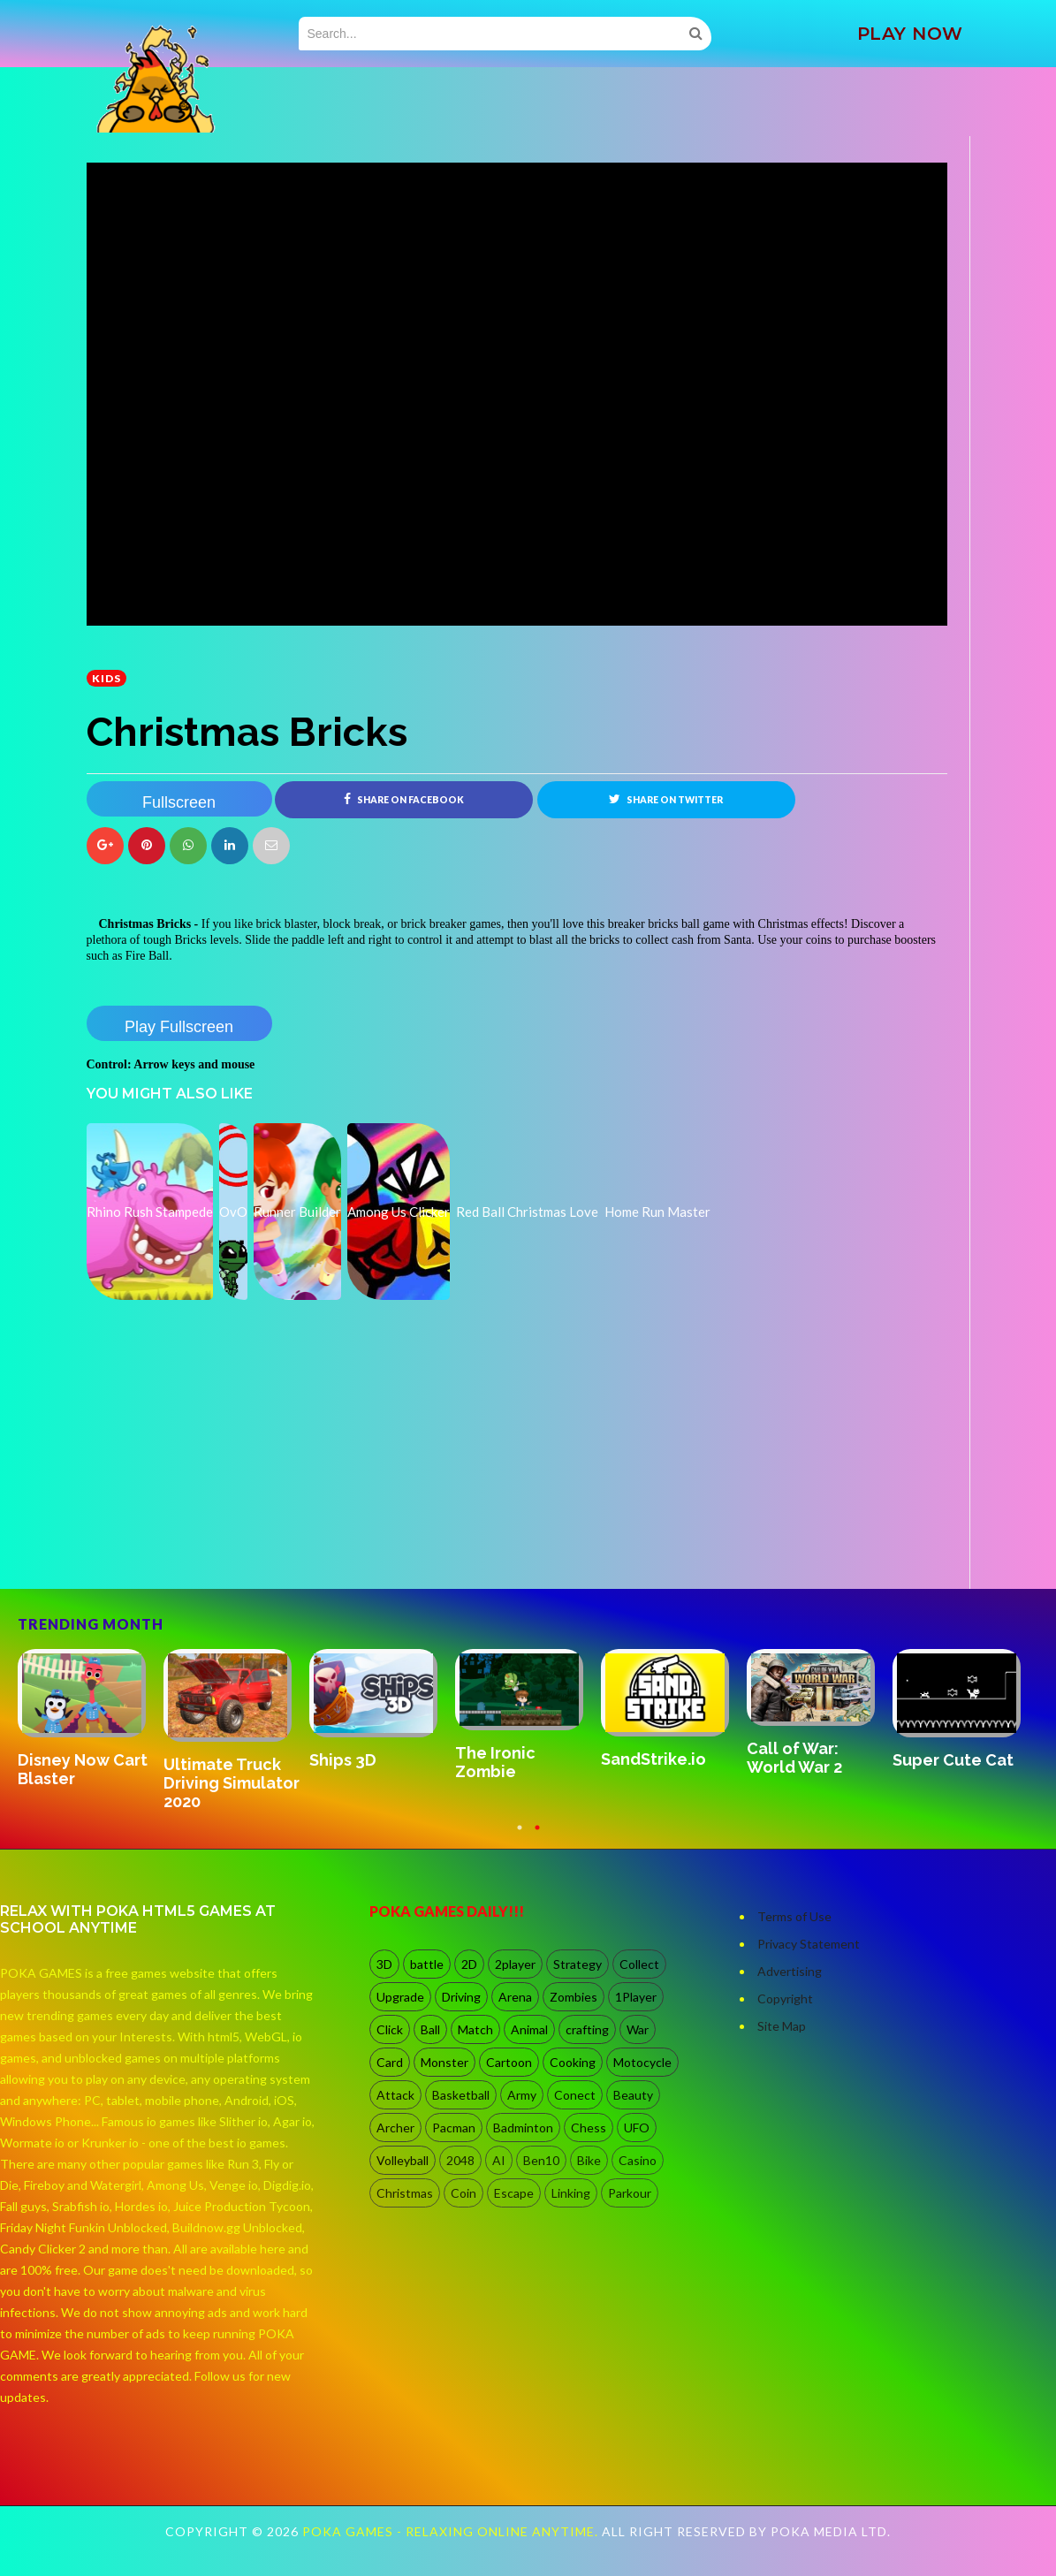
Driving (461, 1998)
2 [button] (537, 1837)
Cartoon (509, 2063)
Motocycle (642, 2063)
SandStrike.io (653, 1761)
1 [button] (519, 1837)
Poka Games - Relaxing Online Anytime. (452, 2533)
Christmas (404, 2194)
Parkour (629, 2194)
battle (427, 1965)
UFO (637, 2129)
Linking (570, 2194)
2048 (460, 2161)
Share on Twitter (666, 799)
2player (515, 1965)
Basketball (461, 2096)
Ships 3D (342, 1761)
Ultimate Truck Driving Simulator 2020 (231, 1784)
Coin (463, 2194)
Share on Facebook (404, 799)
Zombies (573, 1998)
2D (469, 1965)
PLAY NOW (910, 33)
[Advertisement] (219, 1540)
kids (106, 678)
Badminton (523, 2129)
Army (521, 2096)
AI (498, 2161)
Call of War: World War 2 (794, 1759)
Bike (589, 2161)
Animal (529, 2031)
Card (389, 2063)
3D (384, 1965)
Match (475, 2031)
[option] (90, 1721)
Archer (395, 2129)
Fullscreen (179, 802)
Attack (395, 2096)
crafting (587, 2031)
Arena (515, 1998)
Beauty (633, 2096)
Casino (638, 2161)
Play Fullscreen (179, 1027)
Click (389, 2031)
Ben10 (541, 2161)
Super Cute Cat (953, 1761)
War (638, 2031)
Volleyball (402, 2161)
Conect (575, 2096)
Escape (514, 2194)
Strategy (577, 1965)
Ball (430, 2031)
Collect (639, 1965)
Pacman (453, 2129)
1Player (636, 1998)
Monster (444, 2063)
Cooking (573, 2063)
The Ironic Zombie (495, 1763)
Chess (588, 2129)
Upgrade (400, 1998)
